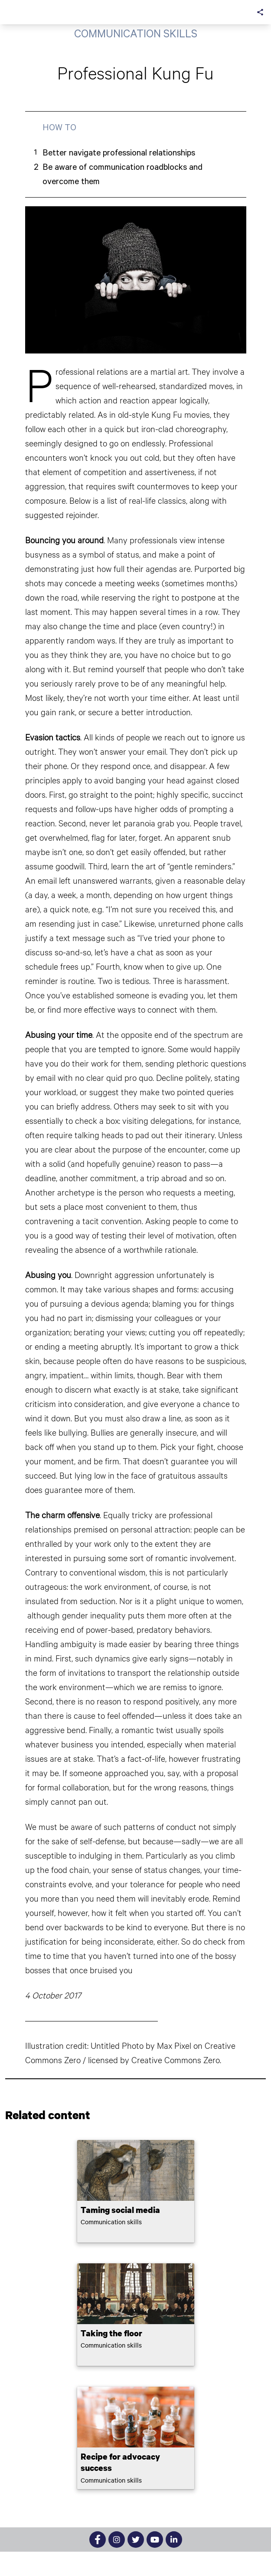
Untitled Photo (117, 2045)
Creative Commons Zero (175, 2059)
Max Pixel (174, 2045)
